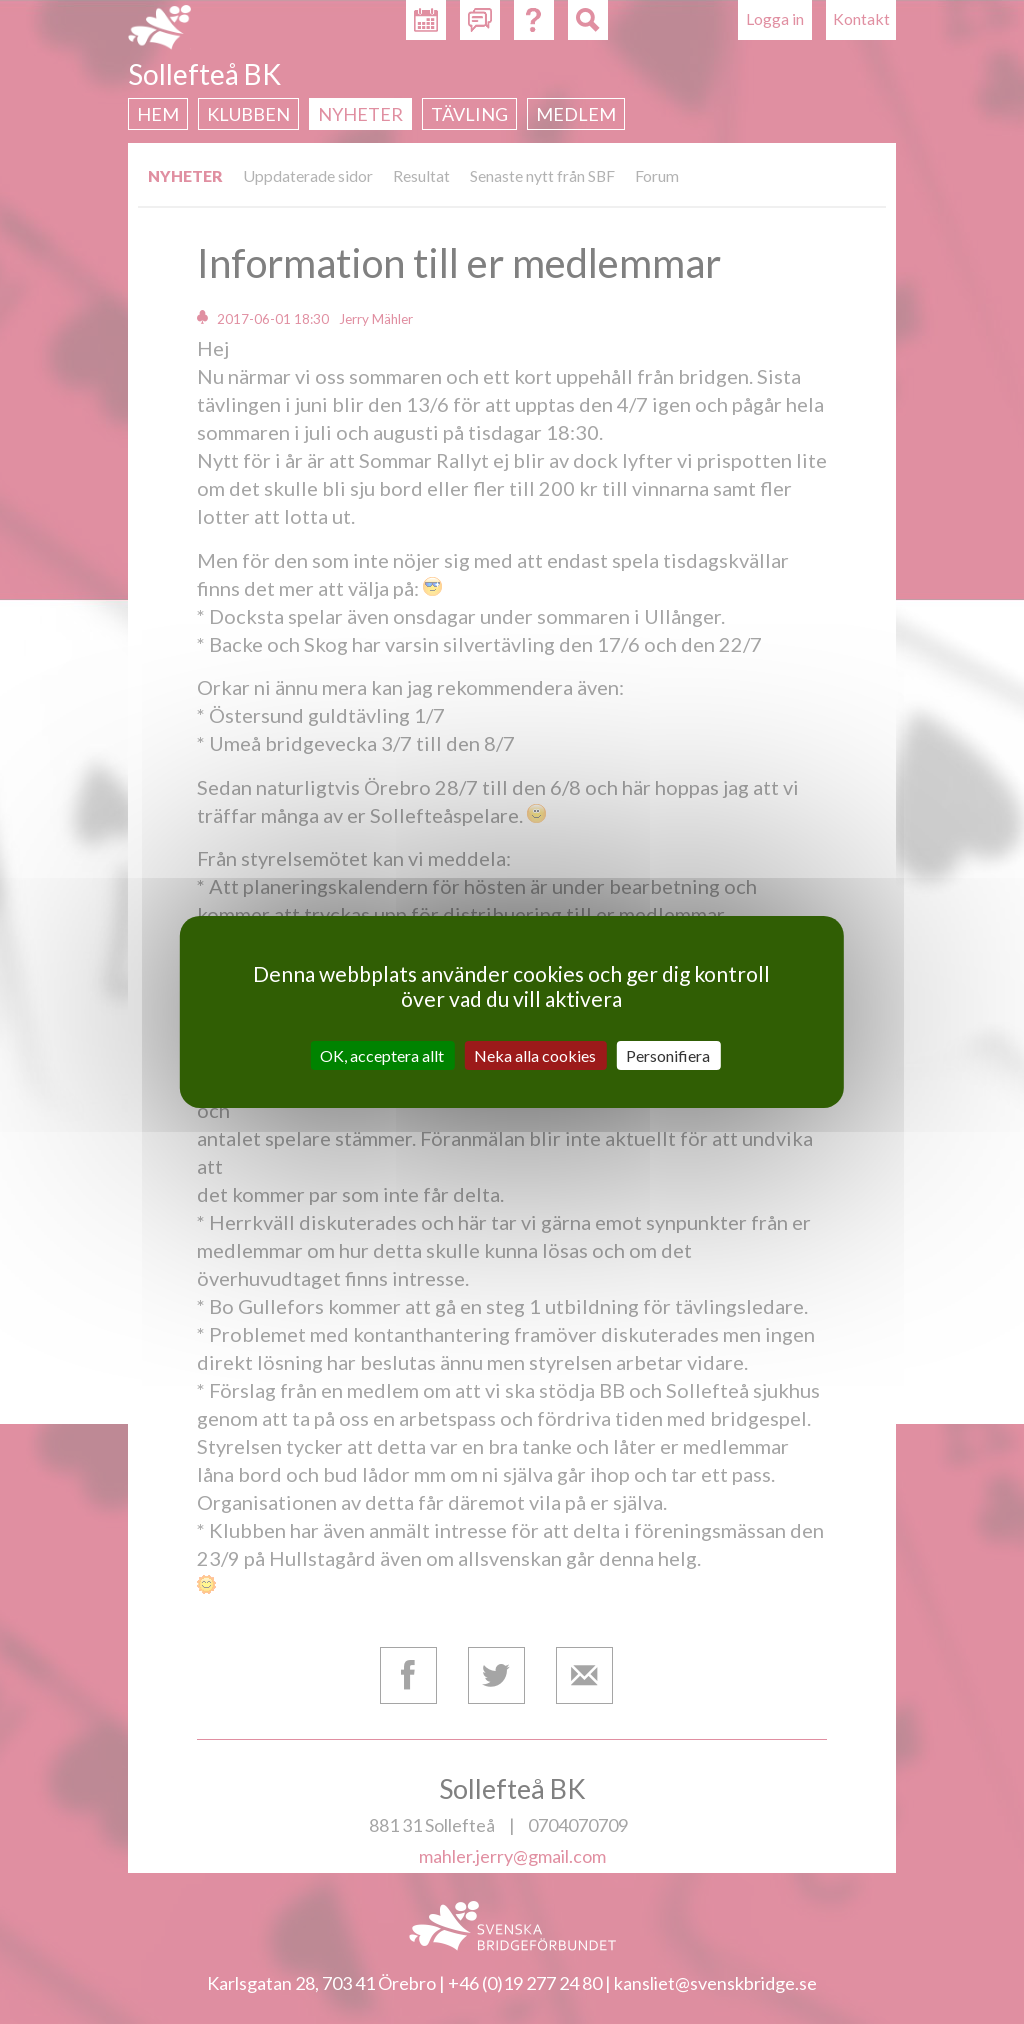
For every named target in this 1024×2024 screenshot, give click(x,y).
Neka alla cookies (535, 1055)
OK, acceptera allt (382, 1055)
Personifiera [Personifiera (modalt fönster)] (668, 1055)
